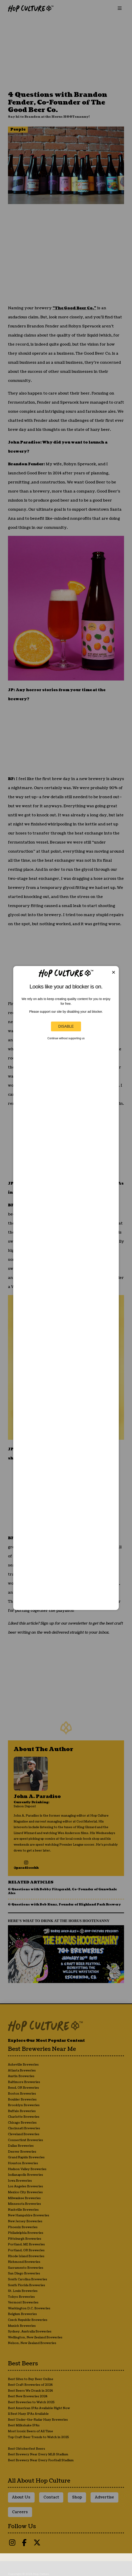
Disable (66, 1026)
